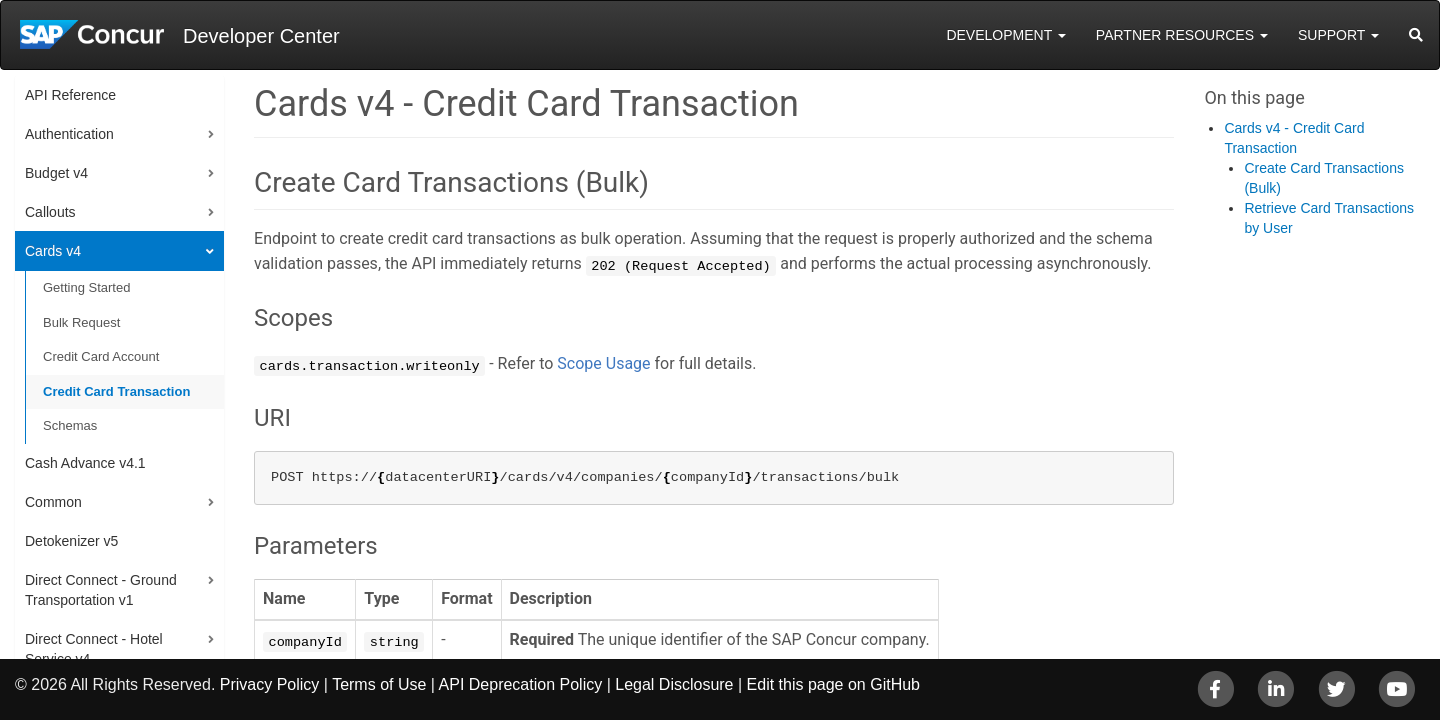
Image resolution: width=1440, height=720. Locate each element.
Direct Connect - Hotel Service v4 (94, 649)
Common (53, 502)
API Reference (70, 95)
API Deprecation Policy (521, 684)
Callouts (50, 212)
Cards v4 (53, 251)
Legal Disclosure (674, 684)
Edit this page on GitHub (833, 684)
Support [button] (1338, 35)
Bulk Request (81, 322)
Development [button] (1005, 35)
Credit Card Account (101, 356)
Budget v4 (56, 173)
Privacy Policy (270, 684)
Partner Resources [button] (1182, 35)
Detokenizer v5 (71, 541)
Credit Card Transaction (116, 391)
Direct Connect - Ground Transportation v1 (101, 590)
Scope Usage (603, 363)
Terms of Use (379, 684)
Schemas (70, 425)
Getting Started (86, 287)
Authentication (69, 134)
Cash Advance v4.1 (85, 463)
